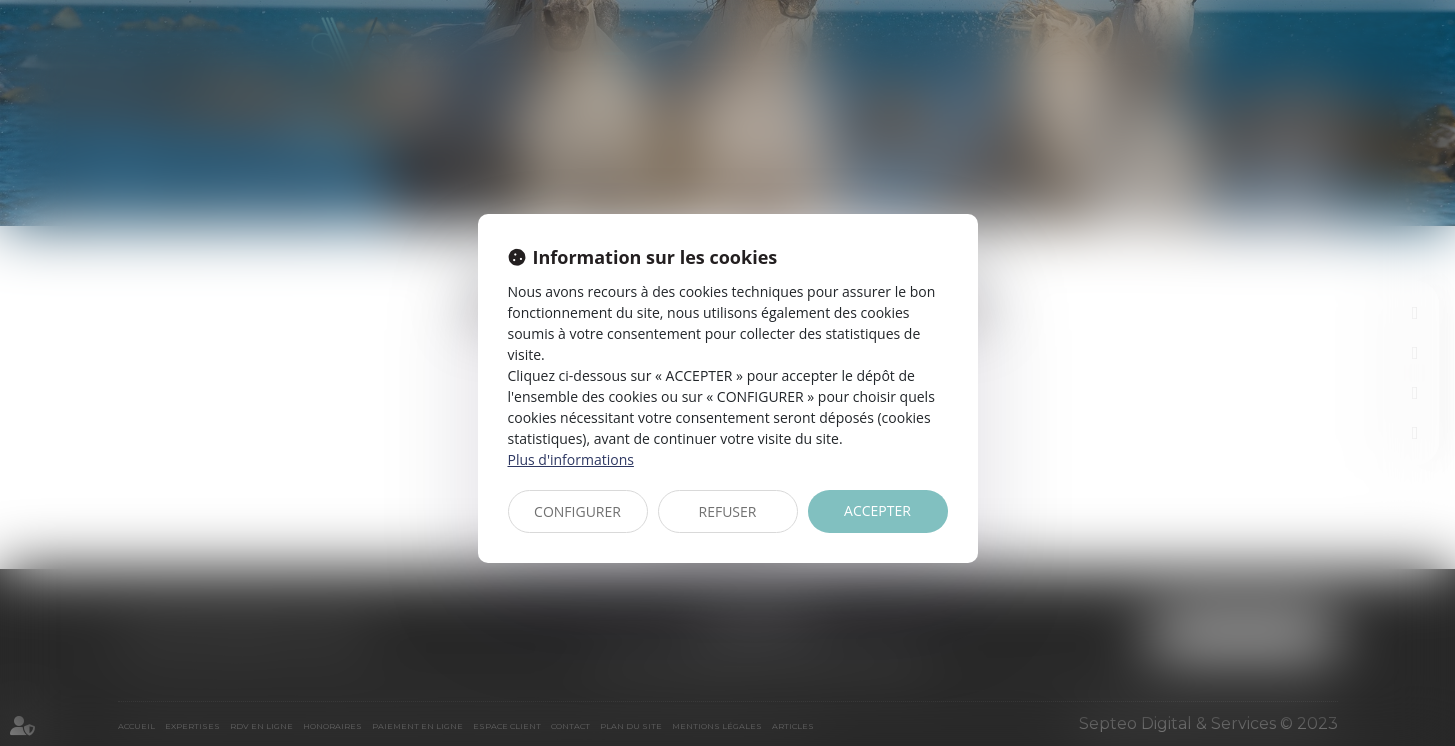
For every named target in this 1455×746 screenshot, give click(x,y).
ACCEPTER (877, 510)
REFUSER (728, 511)
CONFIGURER (577, 511)
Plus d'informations (571, 459)
